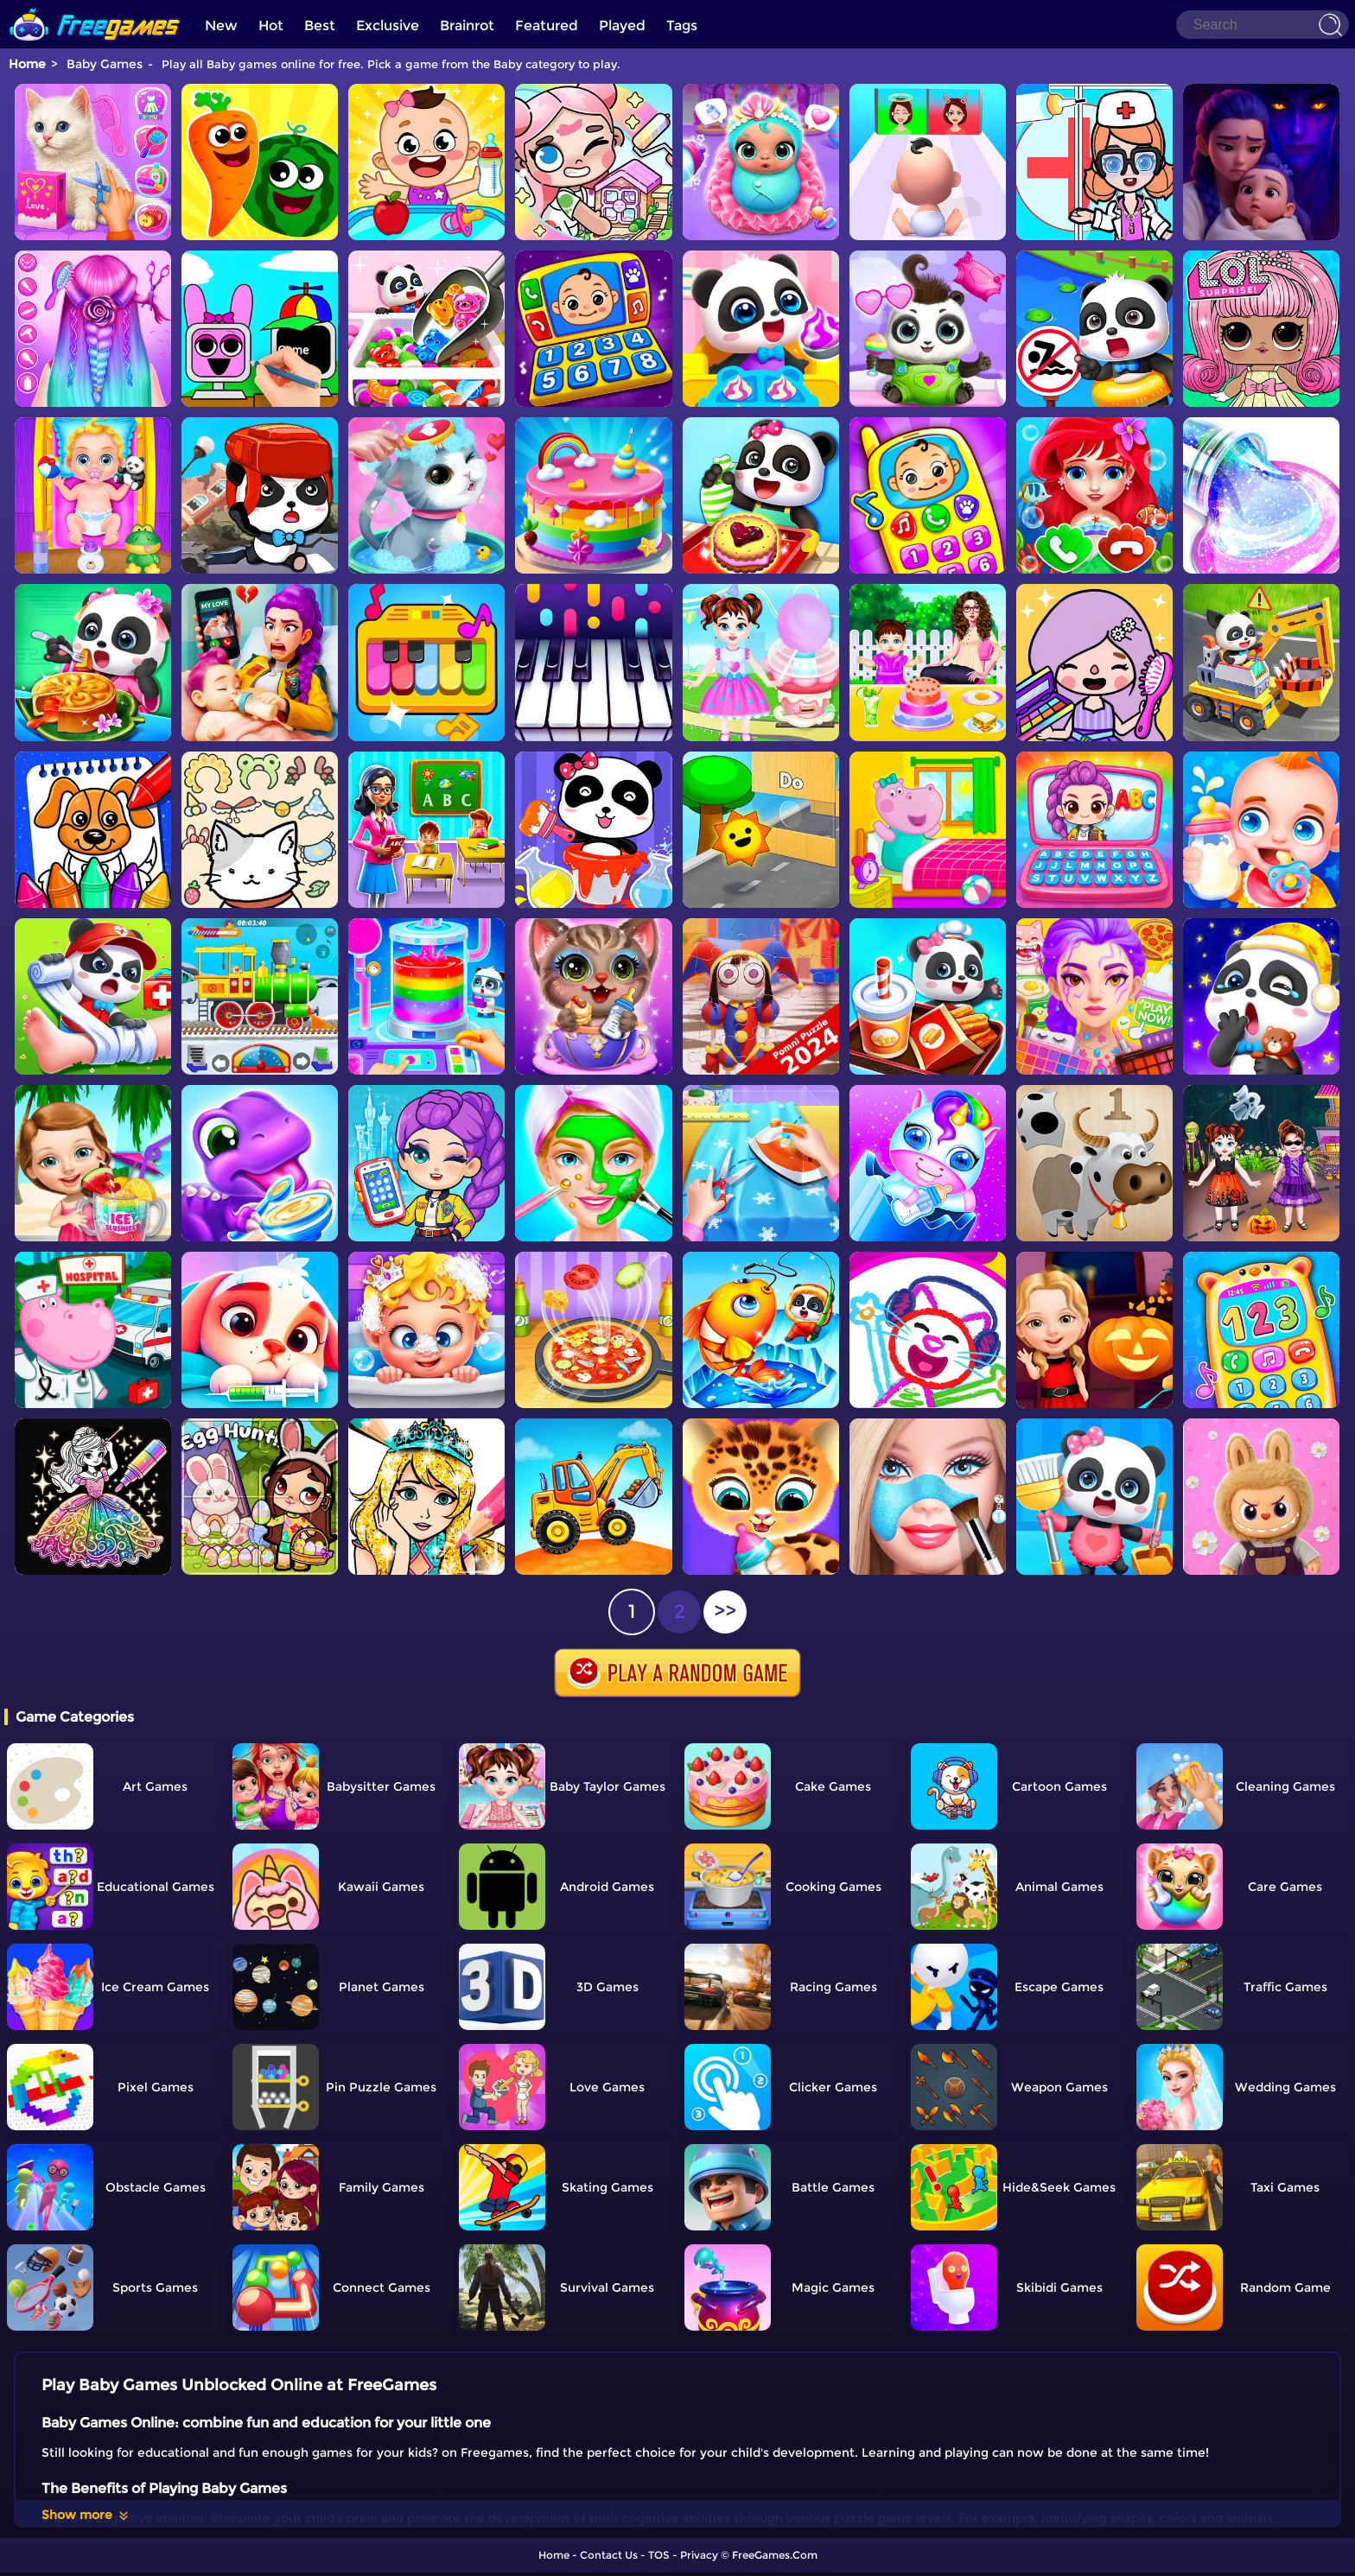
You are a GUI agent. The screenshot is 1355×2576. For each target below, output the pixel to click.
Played (622, 25)
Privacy (699, 2554)
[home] (95, 6)
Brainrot (467, 25)
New (221, 25)
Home (27, 64)
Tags (681, 25)
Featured (546, 25)
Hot (270, 25)
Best (319, 25)
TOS (659, 2554)
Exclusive (387, 25)
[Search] (1262, 24)
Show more (85, 2514)
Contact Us (609, 2554)
